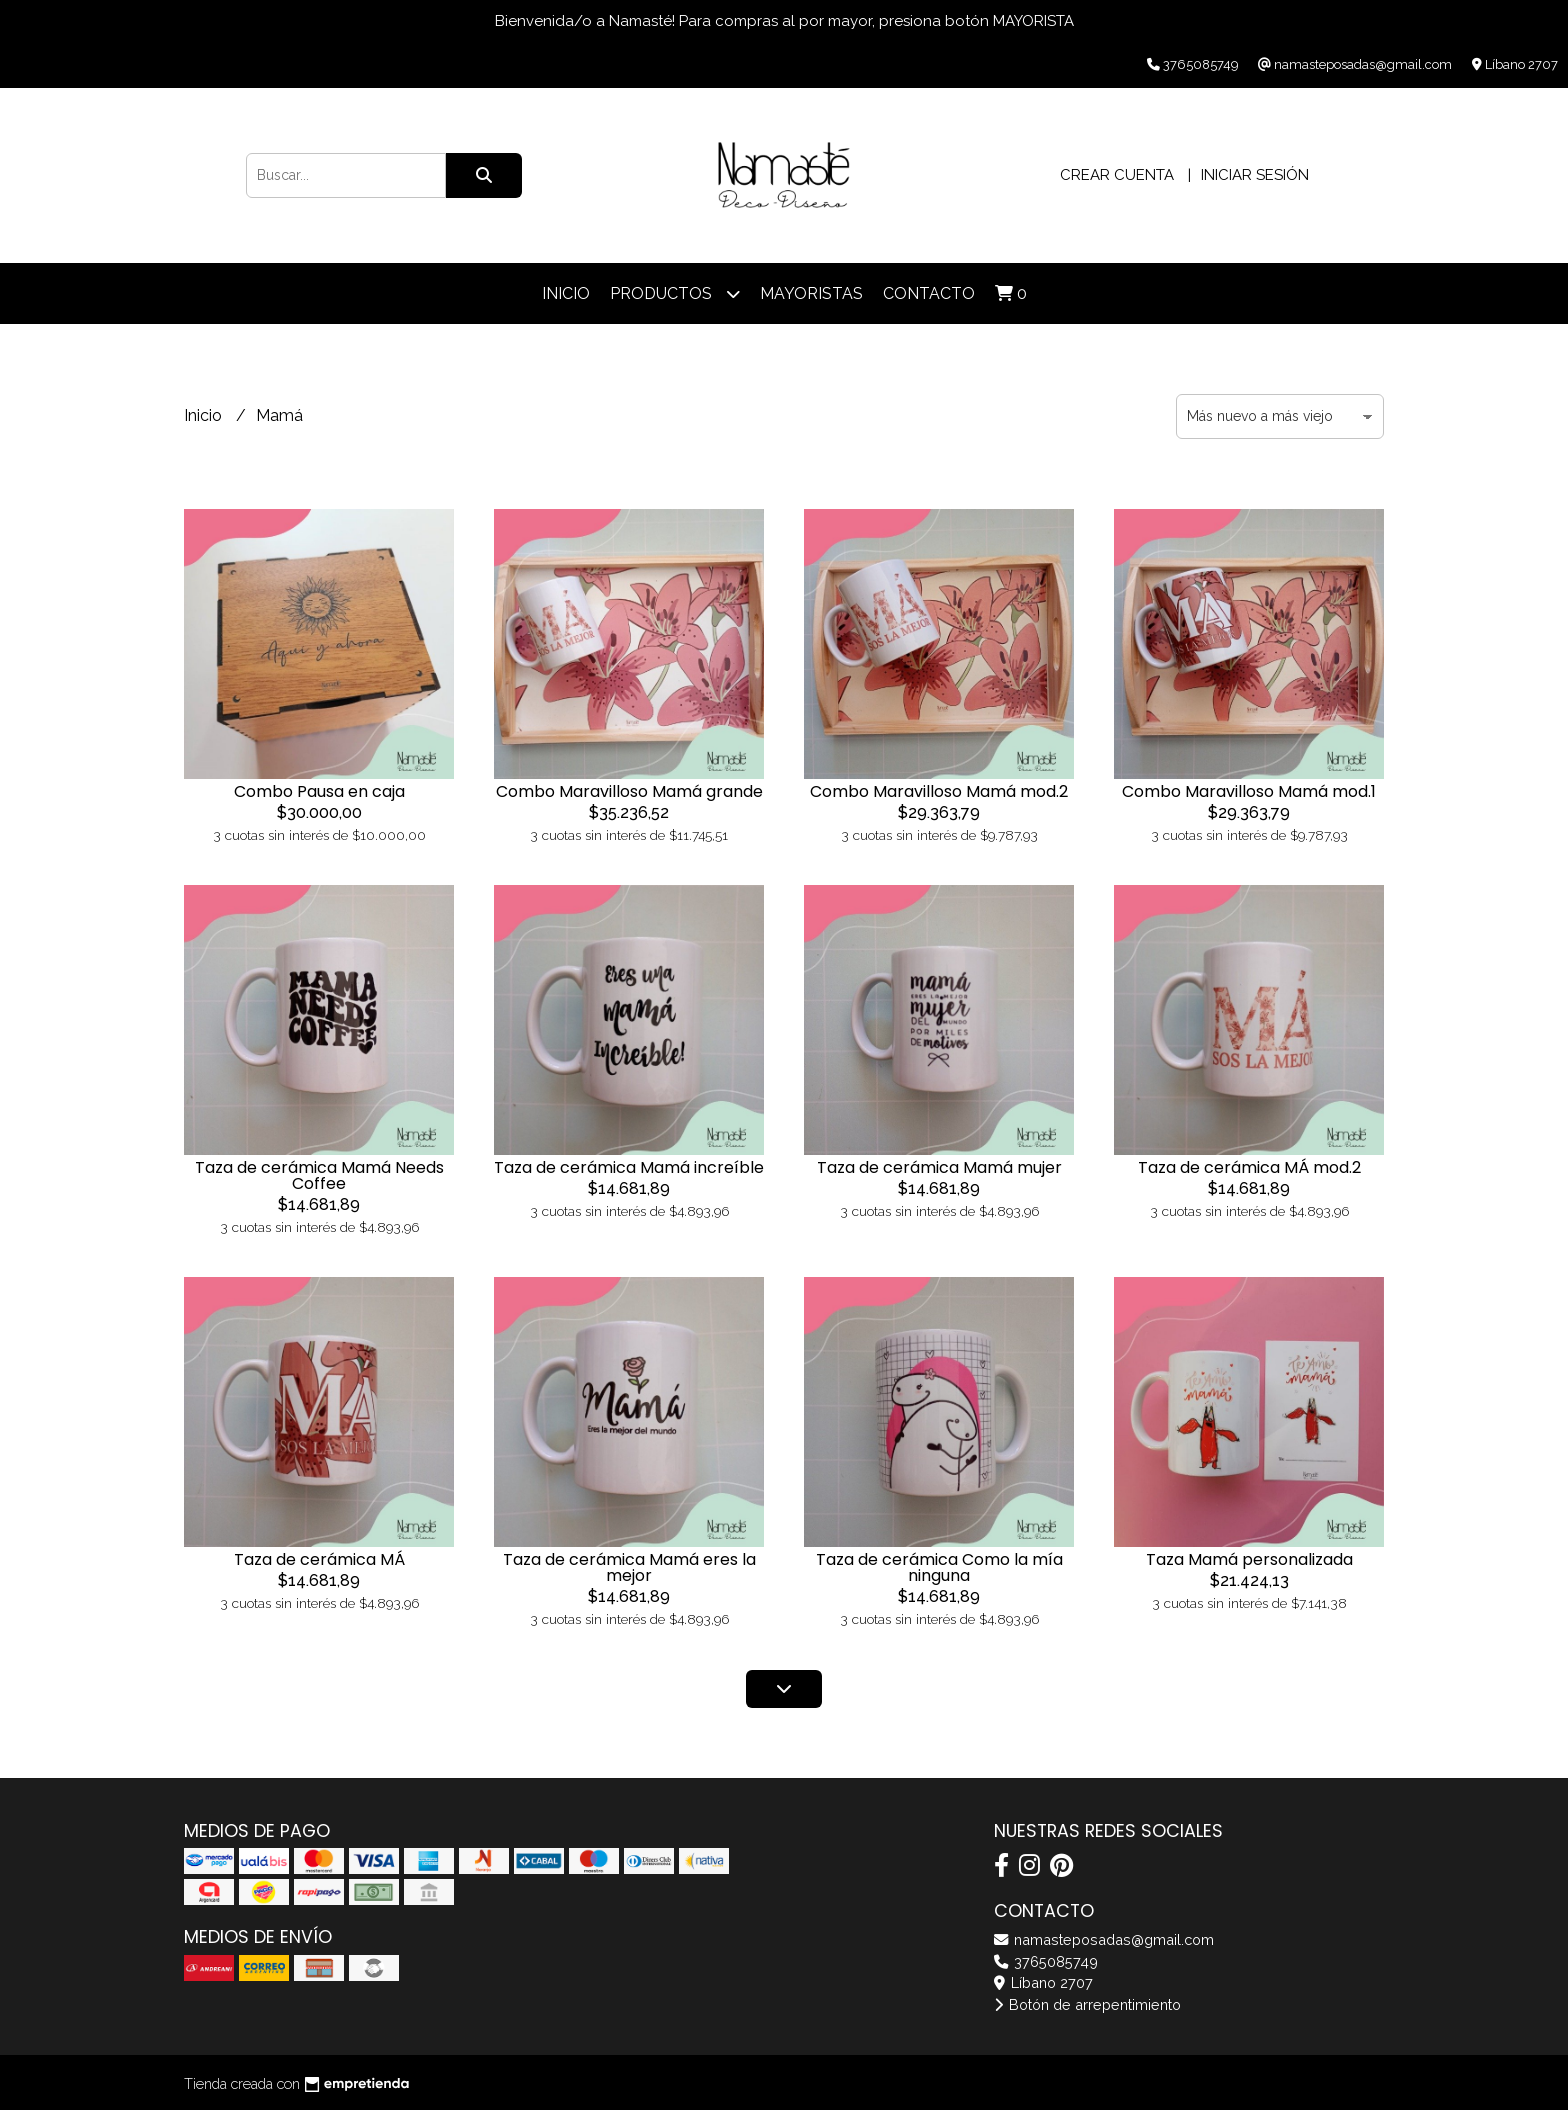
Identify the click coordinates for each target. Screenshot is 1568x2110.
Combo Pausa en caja (319, 791)
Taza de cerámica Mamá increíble (629, 1167)
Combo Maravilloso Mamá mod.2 (939, 791)
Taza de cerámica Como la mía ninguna (939, 1567)
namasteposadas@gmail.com (1104, 1939)
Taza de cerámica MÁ (319, 1559)
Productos (675, 293)
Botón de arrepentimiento (1087, 2004)
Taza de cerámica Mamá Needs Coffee (319, 1175)
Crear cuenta (1117, 175)
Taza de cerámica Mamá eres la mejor (629, 1567)
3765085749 (1046, 1961)
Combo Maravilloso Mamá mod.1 (1249, 791)
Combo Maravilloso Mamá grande (629, 791)
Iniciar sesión (1255, 175)
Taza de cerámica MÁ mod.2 (1249, 1167)
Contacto (929, 293)
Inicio (566, 293)
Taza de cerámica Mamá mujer (939, 1167)
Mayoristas (811, 293)
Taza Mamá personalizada (1249, 1559)
